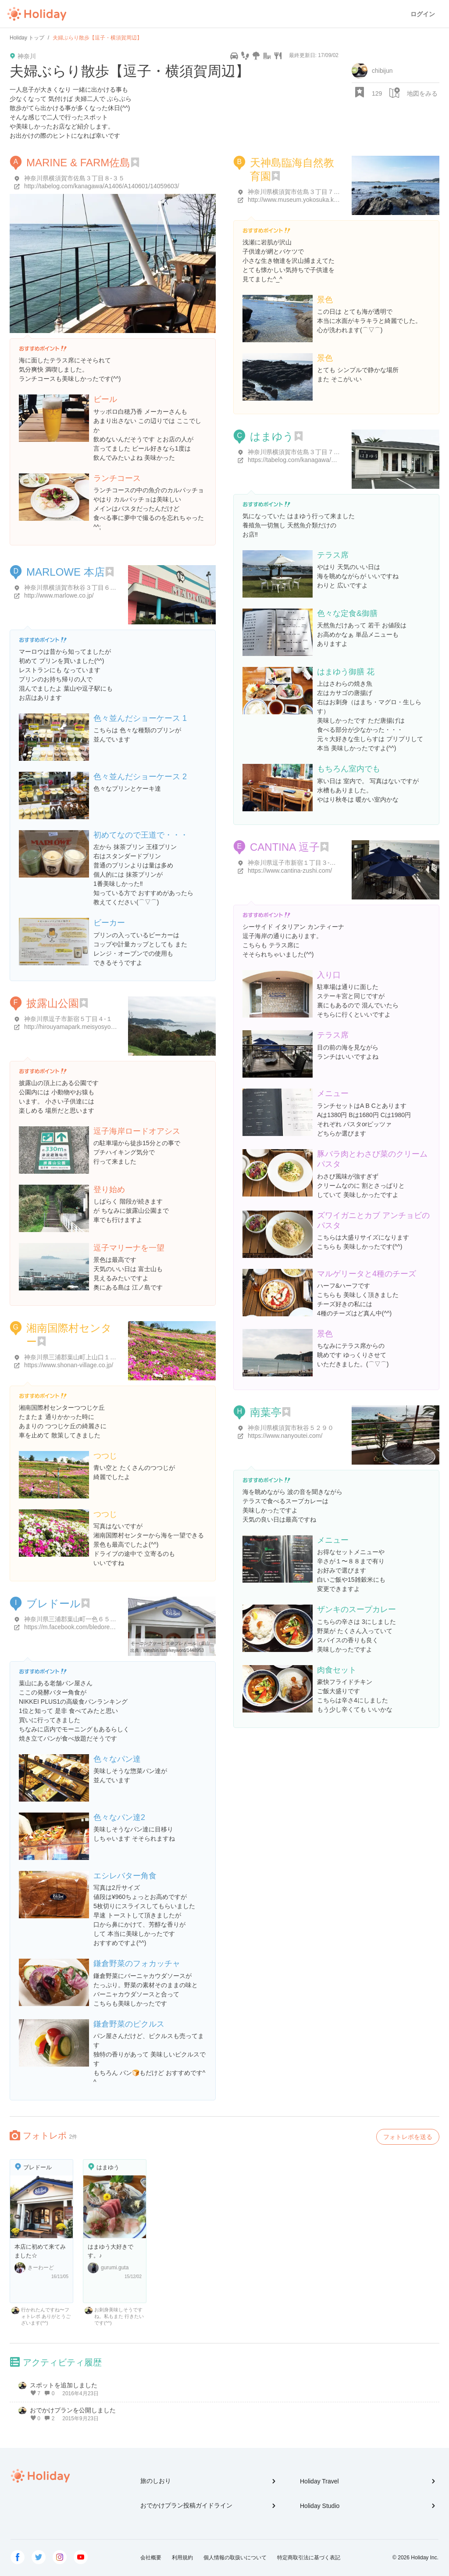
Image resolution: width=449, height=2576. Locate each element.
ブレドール (53, 1603)
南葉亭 (266, 1412)
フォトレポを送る (407, 2136)
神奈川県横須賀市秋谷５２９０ (291, 1427)
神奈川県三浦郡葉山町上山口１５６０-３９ (83, 1357)
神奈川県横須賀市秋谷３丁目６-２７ (74, 587)
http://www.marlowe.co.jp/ (59, 595)
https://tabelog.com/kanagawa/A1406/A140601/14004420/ (327, 459)
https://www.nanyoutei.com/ (285, 1435)
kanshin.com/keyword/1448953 (173, 1650)
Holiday (37, 14)
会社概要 (150, 2558)
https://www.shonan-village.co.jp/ (68, 1365)
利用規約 (182, 2558)
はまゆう (272, 436)
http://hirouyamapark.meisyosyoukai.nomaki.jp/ (88, 1026)
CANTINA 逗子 (285, 847)
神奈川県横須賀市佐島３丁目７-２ (295, 191)
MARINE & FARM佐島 (78, 162)
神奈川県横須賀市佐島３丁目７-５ (295, 451)
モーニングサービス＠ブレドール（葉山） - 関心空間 (182, 1643)
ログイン (422, 14)
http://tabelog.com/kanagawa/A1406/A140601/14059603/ (101, 186)
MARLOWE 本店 (65, 572)
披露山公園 (52, 1003)
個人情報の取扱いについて (235, 2558)
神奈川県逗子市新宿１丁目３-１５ (295, 862)
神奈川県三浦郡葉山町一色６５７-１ (74, 1619)
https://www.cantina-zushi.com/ (290, 870)
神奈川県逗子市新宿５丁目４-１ (68, 1018)
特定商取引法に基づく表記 (308, 2558)
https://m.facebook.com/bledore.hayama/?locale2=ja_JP (100, 1626)
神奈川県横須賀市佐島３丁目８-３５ (74, 178)
